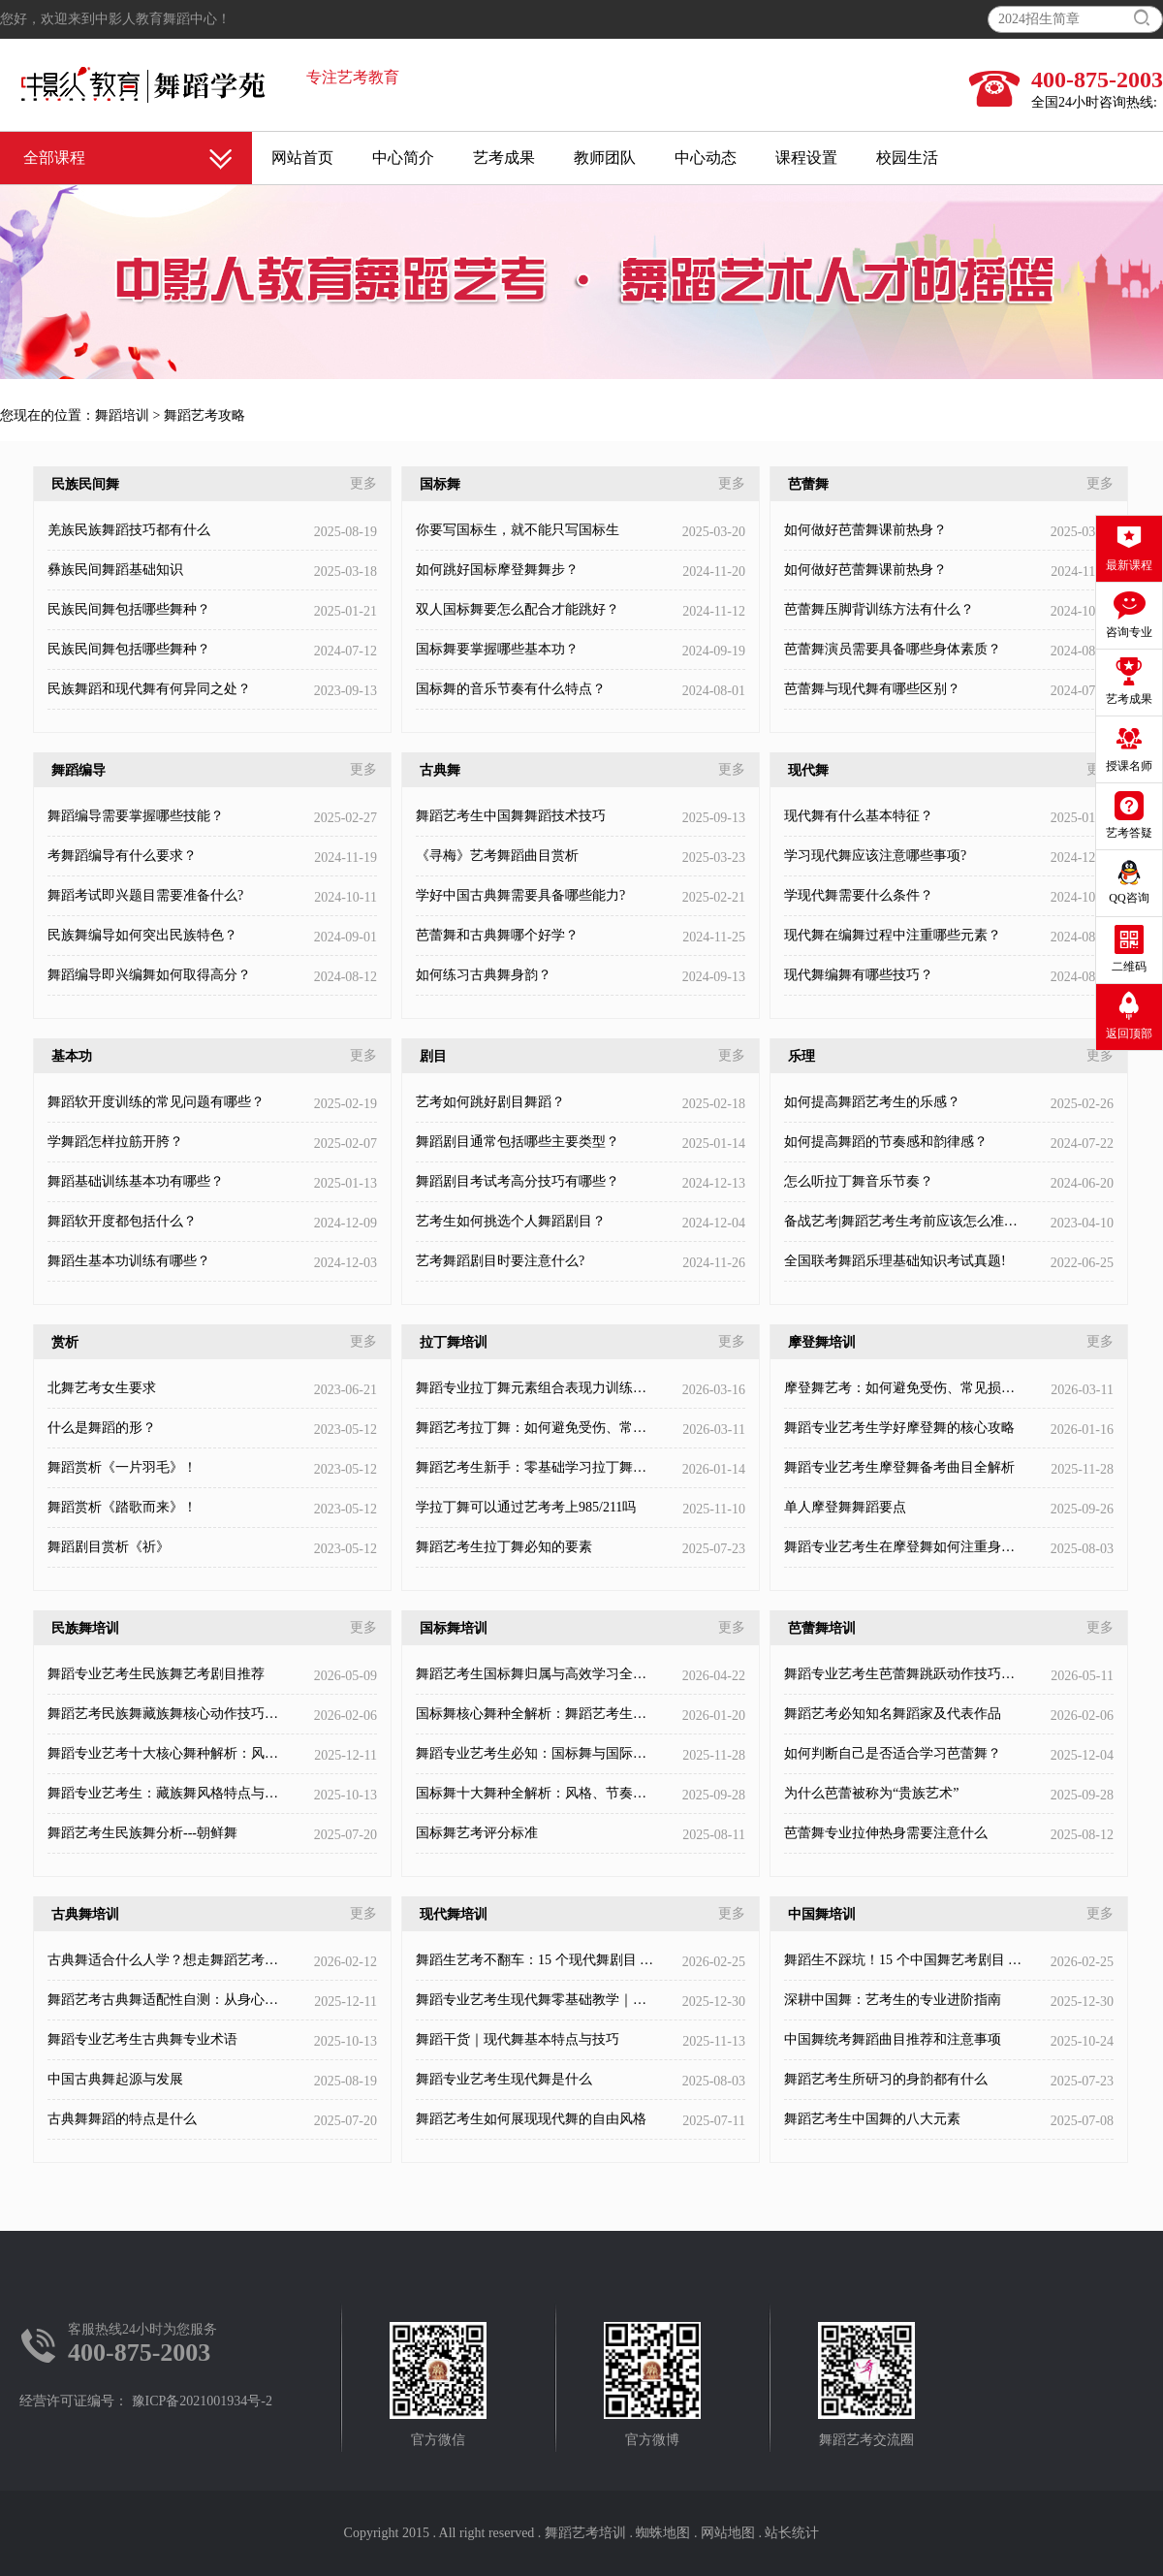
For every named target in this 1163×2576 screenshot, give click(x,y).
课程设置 (806, 157)
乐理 (801, 1056)
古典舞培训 (85, 1914)
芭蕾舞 (808, 484)
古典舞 (440, 770)
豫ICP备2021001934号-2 (202, 2401)
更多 (363, 483)
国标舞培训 (453, 1628)
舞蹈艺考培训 (585, 2533)
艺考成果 (504, 157)
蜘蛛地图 (663, 2533)
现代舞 (808, 770)
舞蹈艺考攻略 (204, 415)
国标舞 (440, 484)
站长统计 (792, 2533)
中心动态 (706, 157)
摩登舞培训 (822, 1342)
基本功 (71, 1056)
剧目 (433, 1056)
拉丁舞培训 (453, 1342)
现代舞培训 (453, 1914)
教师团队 (605, 157)
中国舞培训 (822, 1914)
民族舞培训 (85, 1628)
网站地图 (728, 2533)
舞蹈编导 (78, 770)
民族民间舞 (85, 484)
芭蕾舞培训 (822, 1628)
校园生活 (907, 157)
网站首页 (302, 157)
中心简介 (403, 157)
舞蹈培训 (122, 415)
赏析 (65, 1342)
